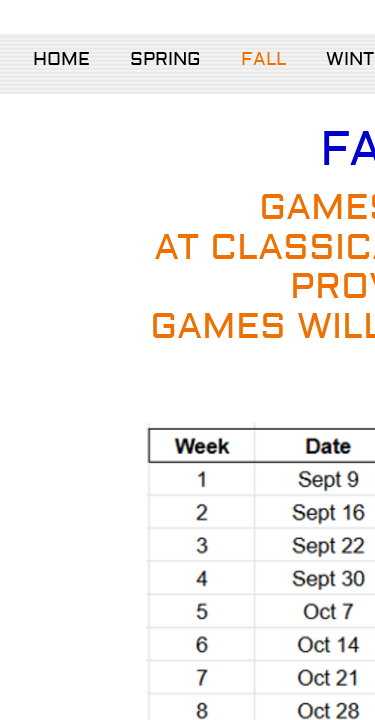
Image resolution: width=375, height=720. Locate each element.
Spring (165, 59)
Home (61, 59)
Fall (263, 59)
